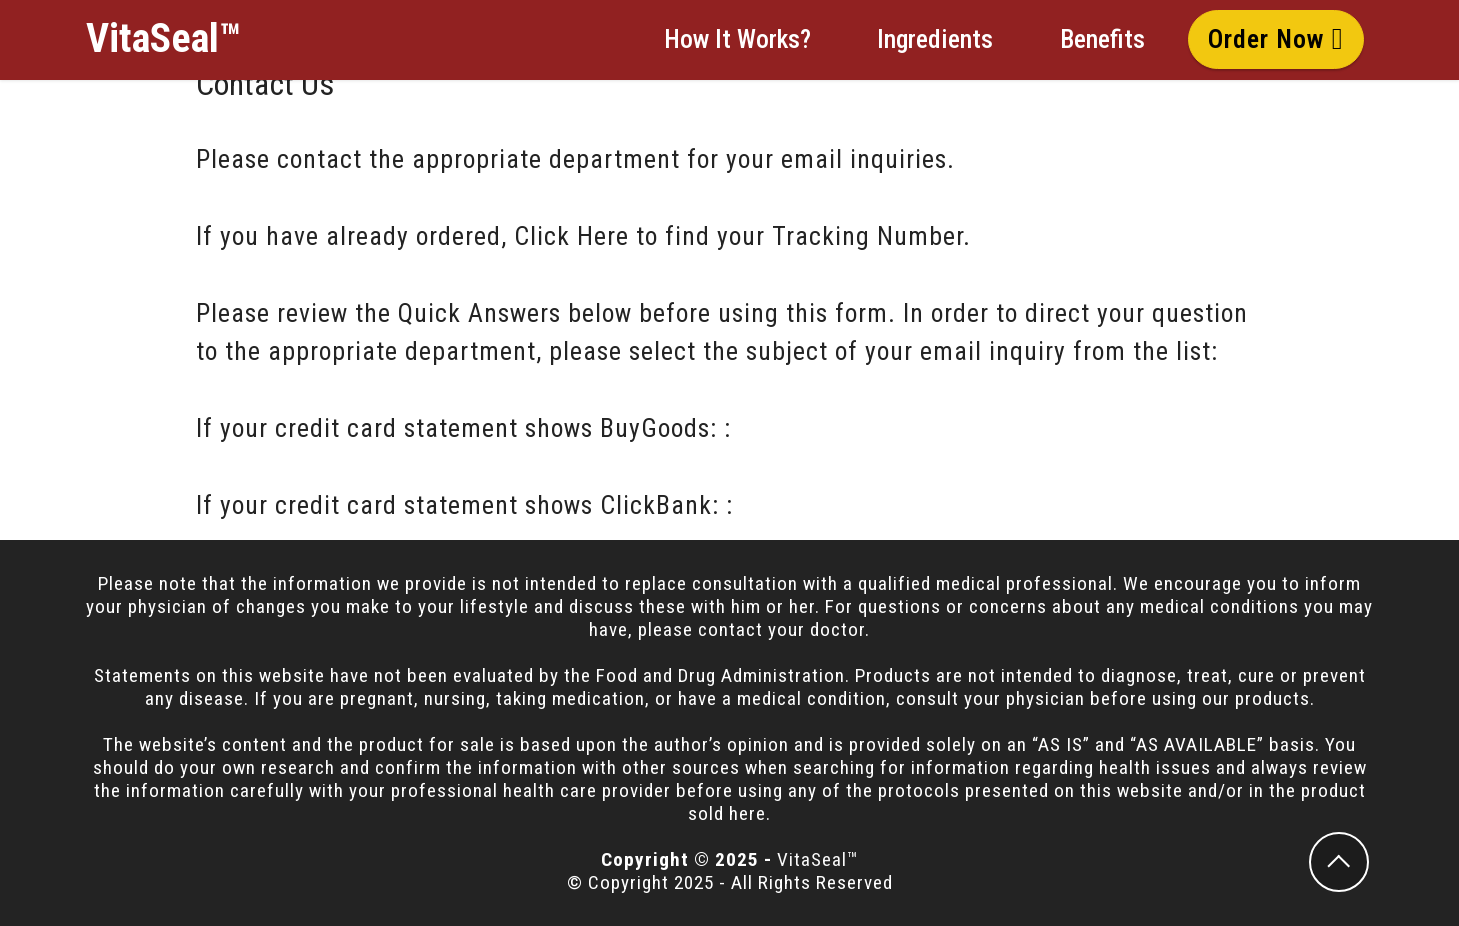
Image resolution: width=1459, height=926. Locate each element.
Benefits (1102, 39)
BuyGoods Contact (840, 428)
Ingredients (935, 39)
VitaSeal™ (163, 39)
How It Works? (737, 39)
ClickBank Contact (843, 505)
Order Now (1276, 39)
